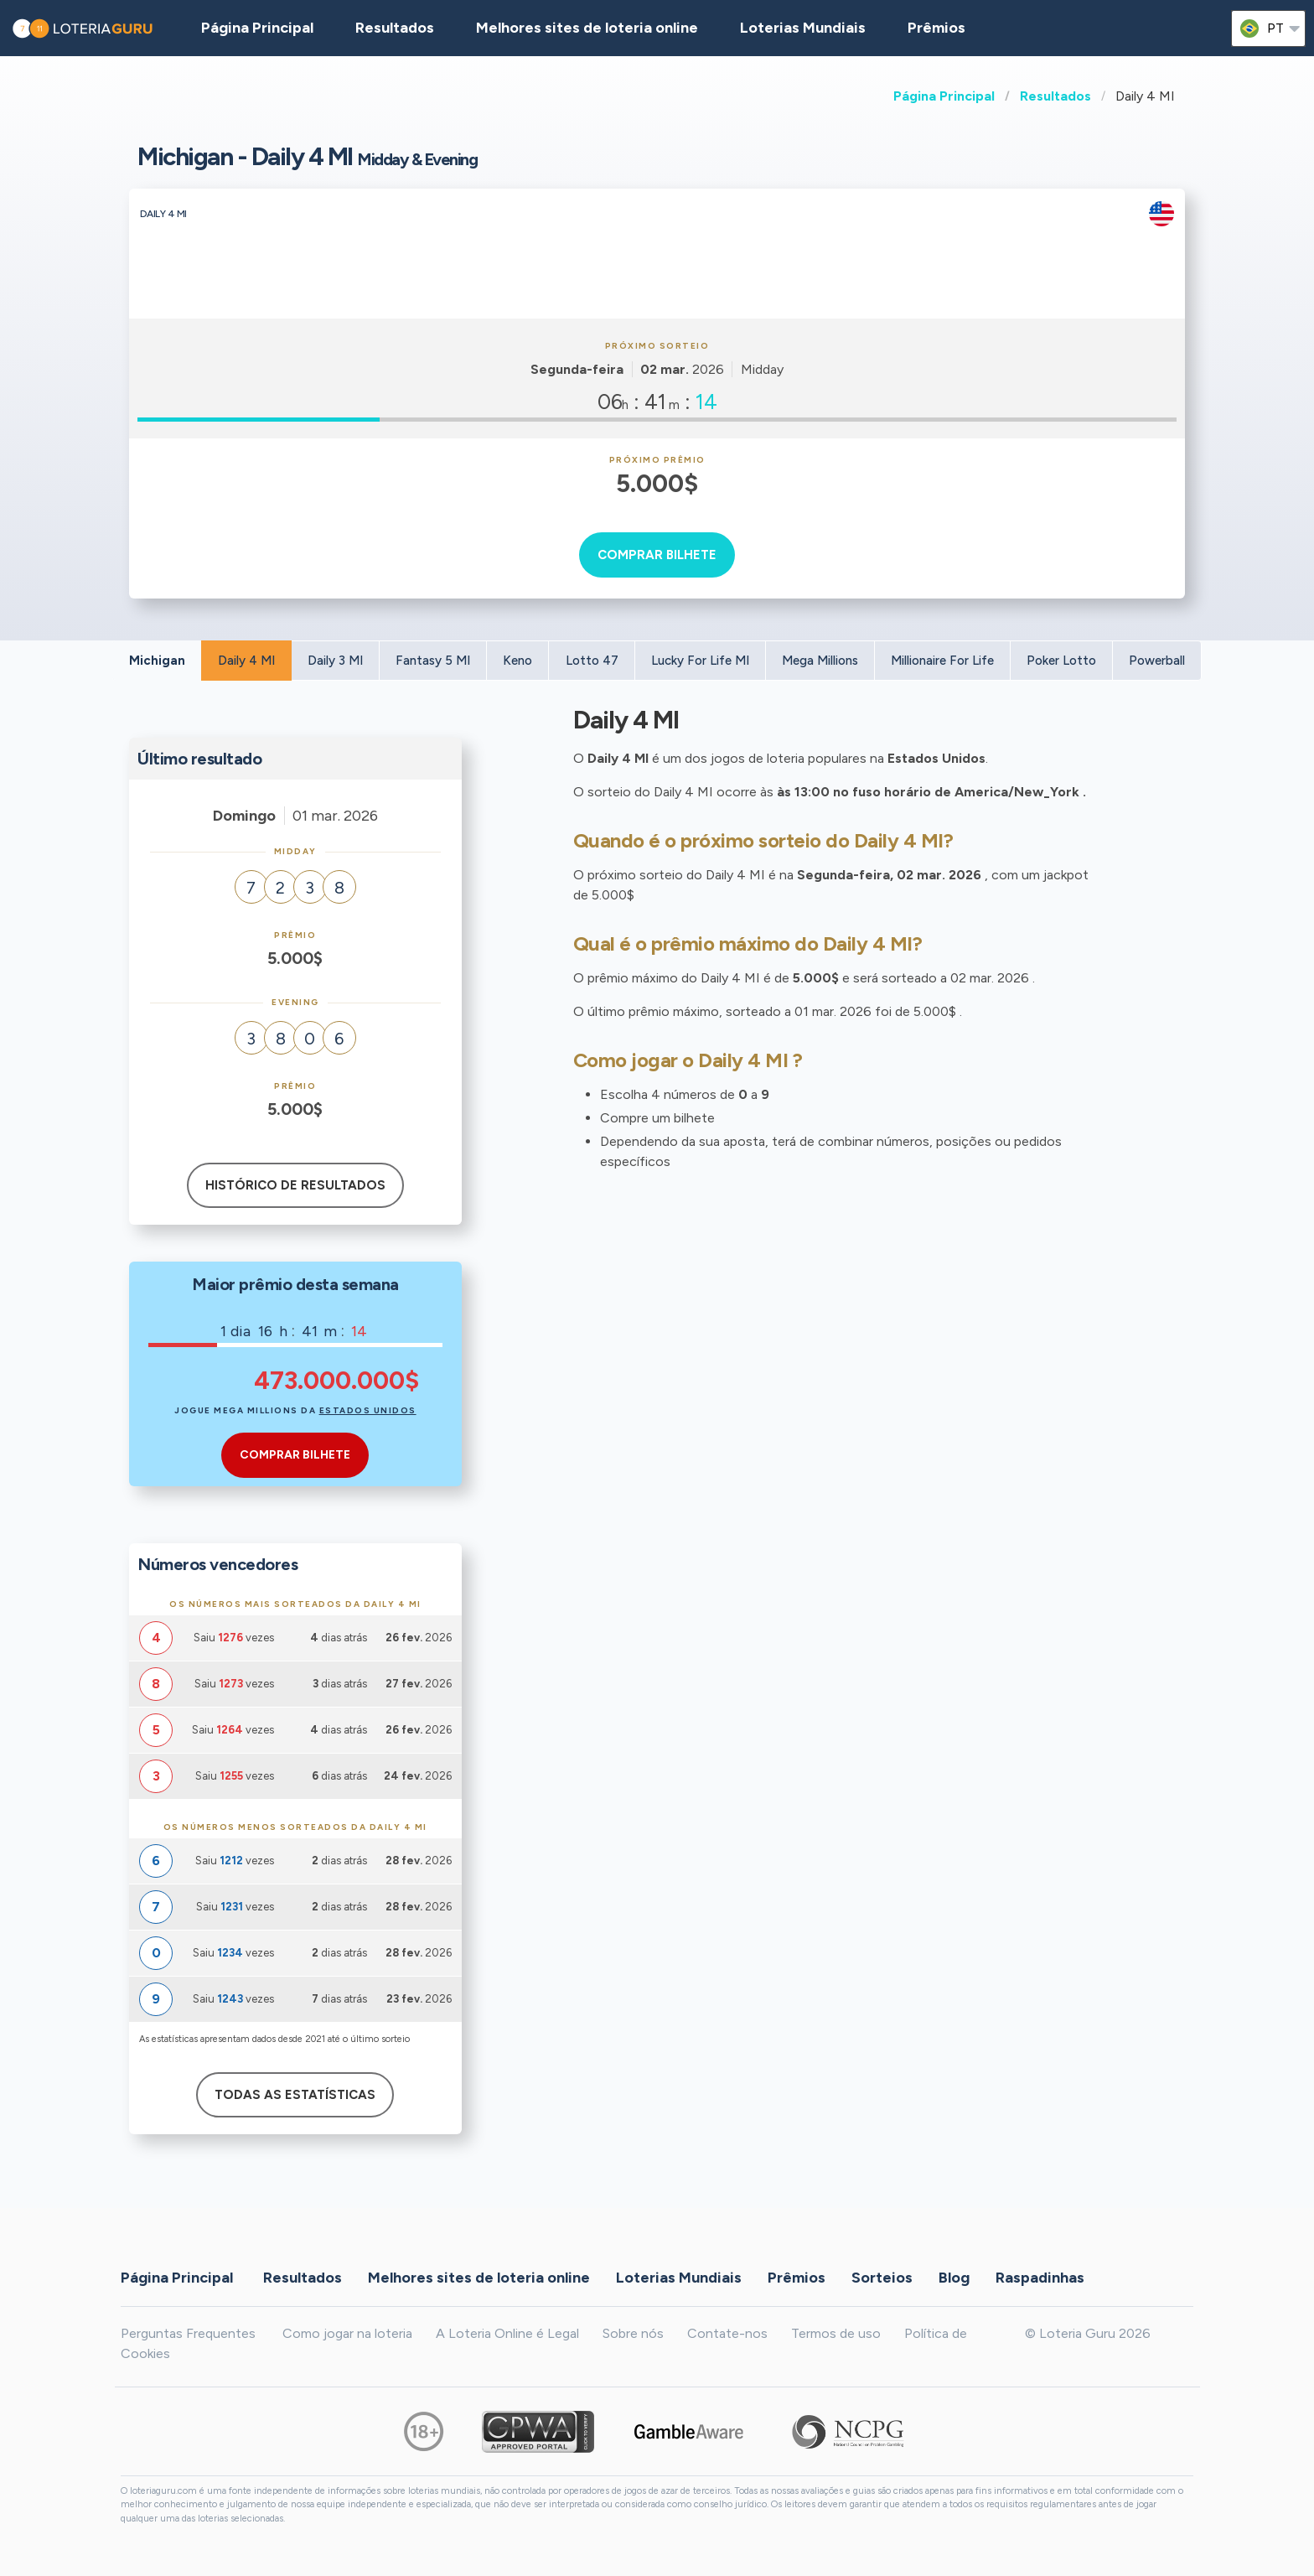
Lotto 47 (592, 660)
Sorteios (882, 2277)
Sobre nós (633, 2333)
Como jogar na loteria (347, 2333)
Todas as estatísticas (295, 2094)
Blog (954, 2277)
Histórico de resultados (295, 1185)
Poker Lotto (1061, 660)
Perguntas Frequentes (188, 2333)
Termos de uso (836, 2333)
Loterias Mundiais (803, 27)
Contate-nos (727, 2333)
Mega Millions (820, 660)
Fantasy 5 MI (433, 660)
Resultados (1055, 96)
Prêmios (936, 27)
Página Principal (944, 96)
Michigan (157, 660)
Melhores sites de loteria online (587, 27)
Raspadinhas (1040, 2277)
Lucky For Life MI (700, 660)
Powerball (1157, 660)
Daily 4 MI (246, 660)
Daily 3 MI (335, 660)
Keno (517, 660)
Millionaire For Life (942, 660)
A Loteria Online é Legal (507, 2333)
